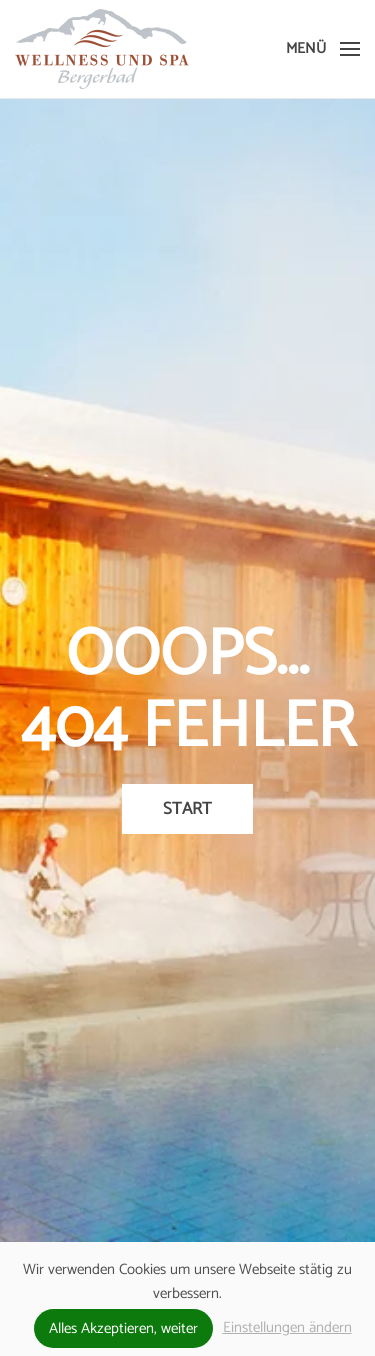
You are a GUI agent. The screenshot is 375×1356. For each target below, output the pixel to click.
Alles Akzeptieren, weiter (123, 1328)
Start (187, 809)
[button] (323, 49)
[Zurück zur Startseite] (102, 49)
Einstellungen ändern (287, 1327)
